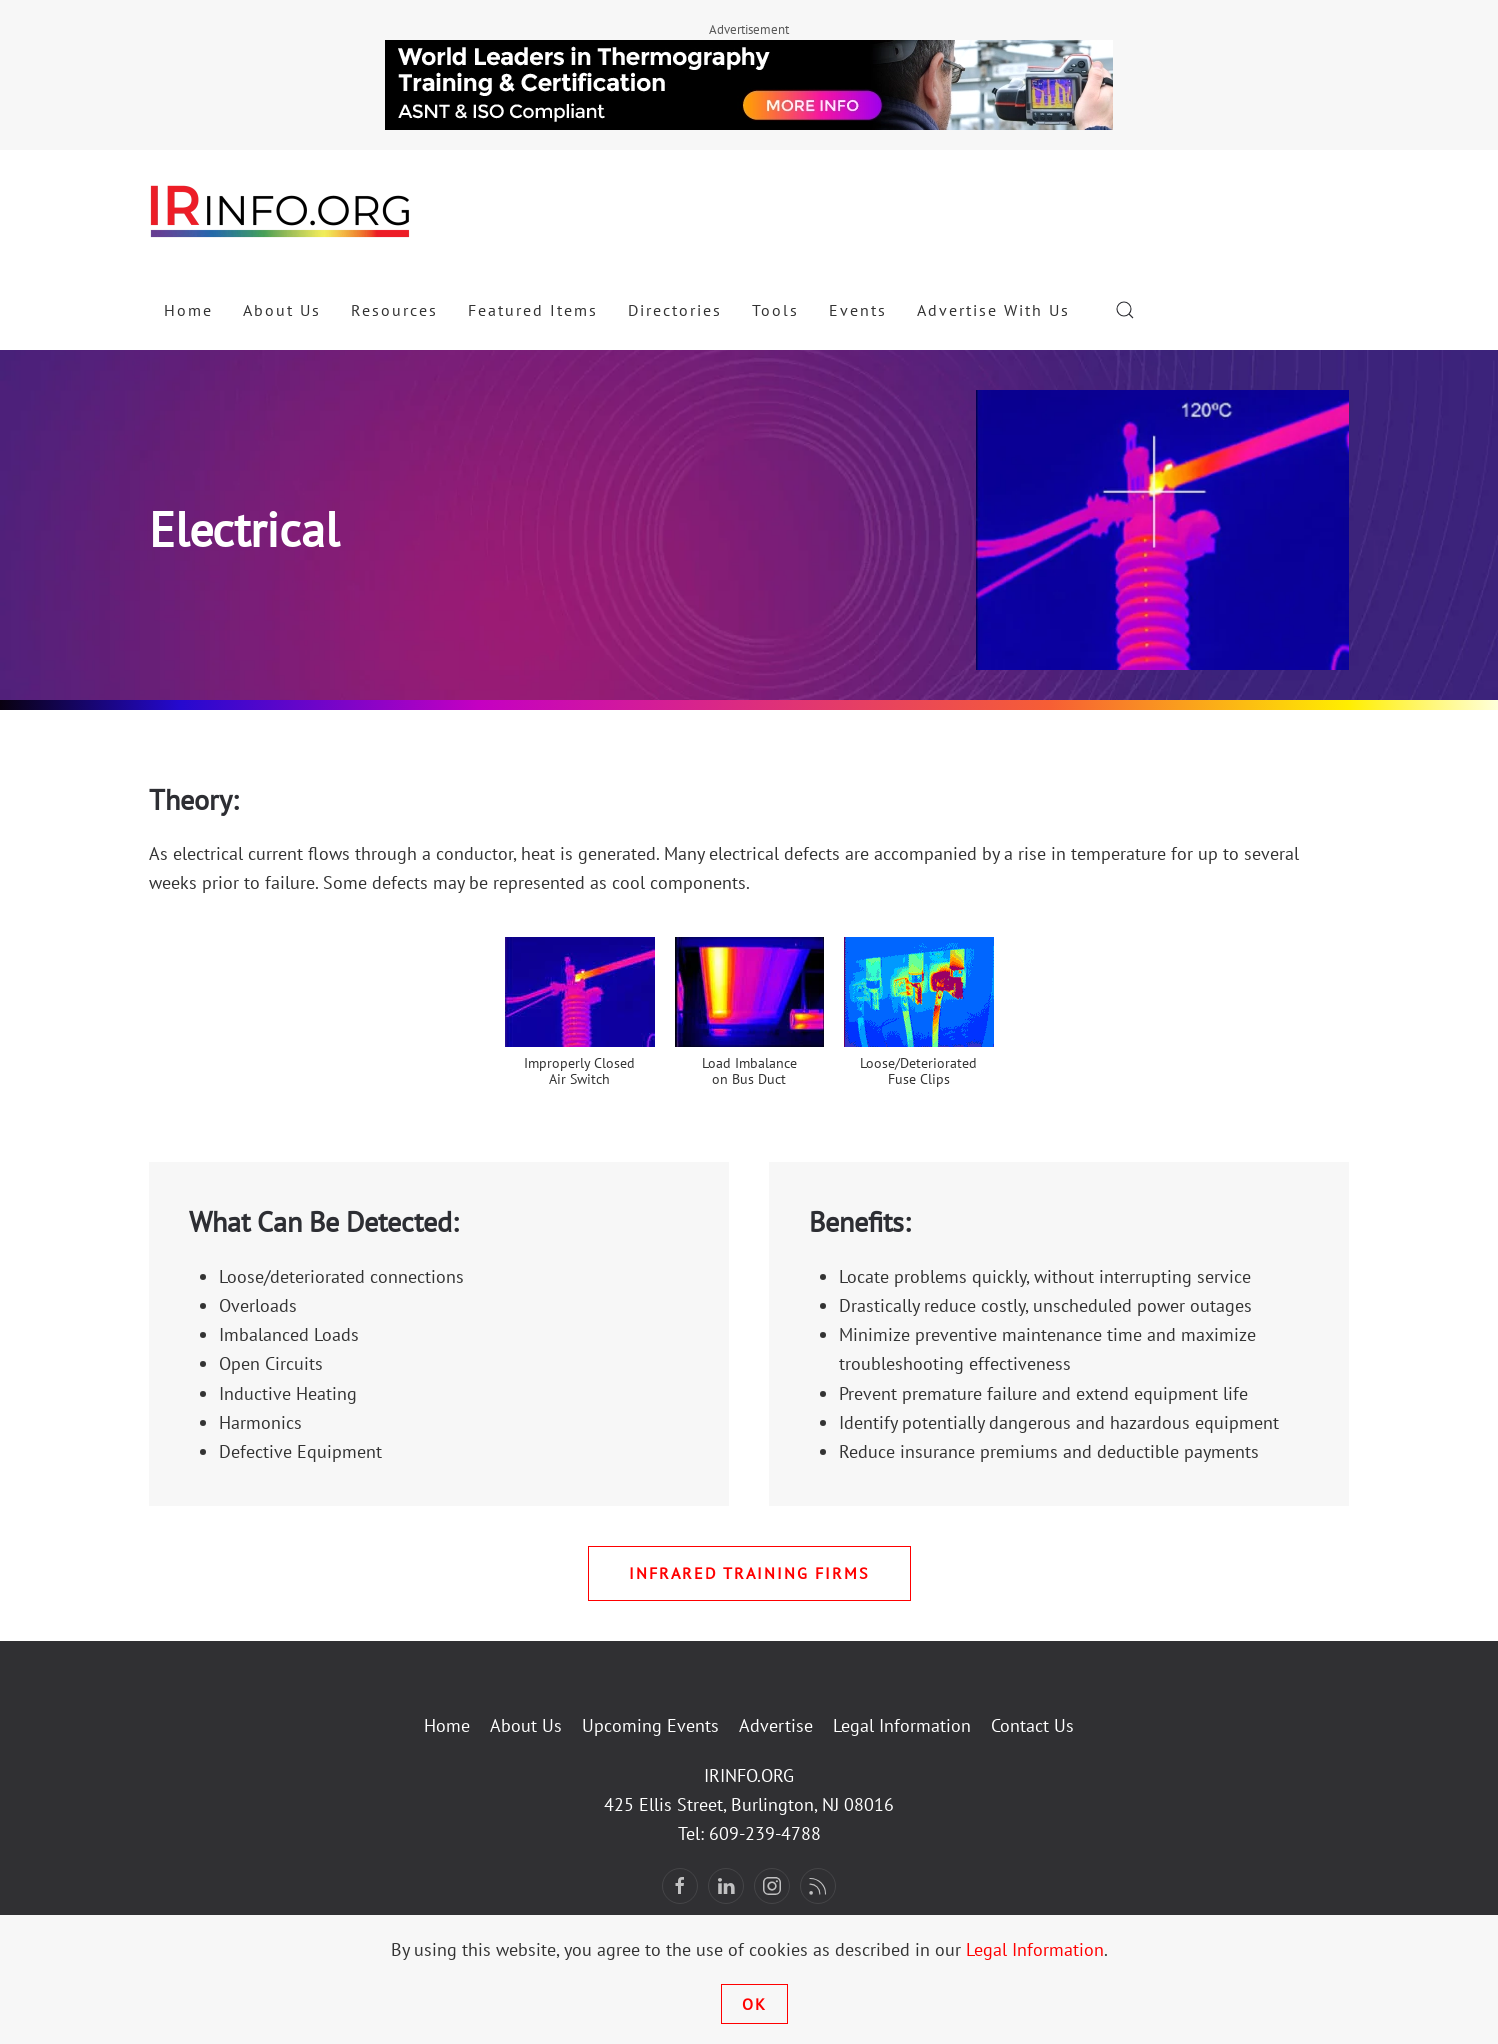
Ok (754, 2004)
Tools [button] (775, 310)
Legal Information (902, 1725)
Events (858, 310)
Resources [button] (394, 310)
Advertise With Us (993, 310)
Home (188, 310)
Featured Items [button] (533, 310)
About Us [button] (282, 310)
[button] (1125, 310)
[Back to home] (281, 210)
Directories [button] (675, 310)
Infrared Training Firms (749, 1573)
